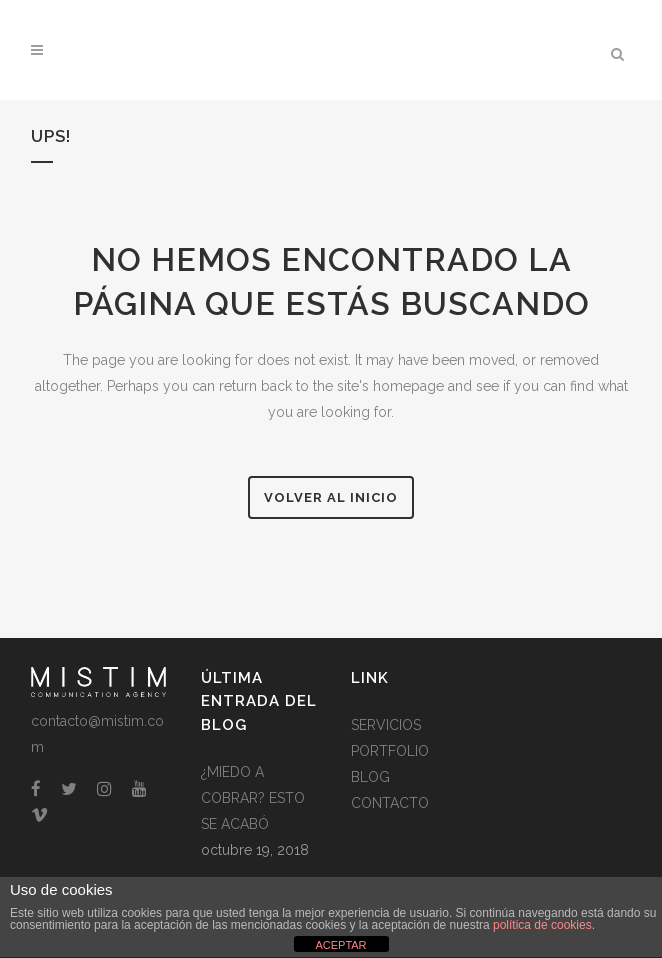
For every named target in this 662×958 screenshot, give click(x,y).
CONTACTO (390, 803)
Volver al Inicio (331, 497)
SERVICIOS (386, 725)
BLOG (370, 777)
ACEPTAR (340, 945)
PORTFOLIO (390, 751)
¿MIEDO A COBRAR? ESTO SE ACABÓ (253, 798)
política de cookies (542, 925)
